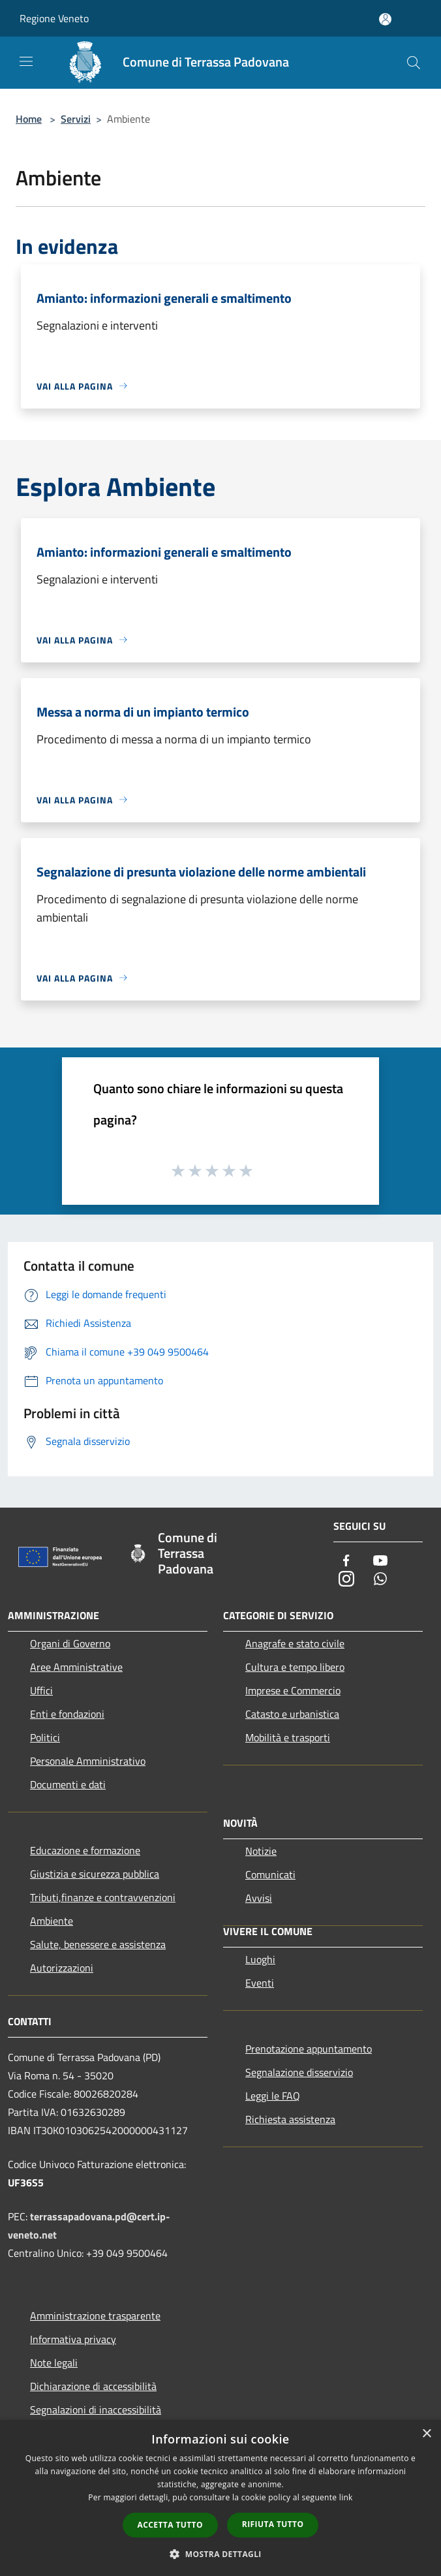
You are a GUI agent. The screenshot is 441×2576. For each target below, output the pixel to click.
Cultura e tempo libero (294, 1667)
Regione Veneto (54, 18)
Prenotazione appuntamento (308, 2048)
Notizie (261, 1851)
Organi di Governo (70, 1643)
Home (29, 119)
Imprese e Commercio (293, 1690)
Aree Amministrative (76, 1667)
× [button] (426, 2434)
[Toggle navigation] (26, 61)
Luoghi (260, 1959)
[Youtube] (380, 1561)
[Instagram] (346, 1580)
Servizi (76, 119)
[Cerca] (413, 62)
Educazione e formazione (85, 1850)
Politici (45, 1737)
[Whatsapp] (380, 1580)
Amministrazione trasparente (95, 2315)
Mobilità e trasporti (287, 1737)
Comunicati (270, 1874)
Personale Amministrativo (87, 1761)
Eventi (259, 1983)
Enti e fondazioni (67, 1714)
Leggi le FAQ (272, 2095)
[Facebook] (346, 1561)
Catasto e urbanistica (292, 1714)
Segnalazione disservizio (299, 2072)
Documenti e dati (68, 1784)
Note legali (54, 2362)
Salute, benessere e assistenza (98, 1944)
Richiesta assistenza (290, 2119)
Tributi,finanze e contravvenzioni (102, 1897)
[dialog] (220, 2498)
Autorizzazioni (61, 1968)
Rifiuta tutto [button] (273, 2524)
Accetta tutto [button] (170, 2524)
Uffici (41, 1690)
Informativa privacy (73, 2339)
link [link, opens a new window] (346, 2497)
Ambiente (51, 1921)
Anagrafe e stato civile (294, 1643)
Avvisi (258, 1898)
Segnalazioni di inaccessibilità (95, 2409)
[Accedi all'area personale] (385, 19)
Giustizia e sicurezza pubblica (94, 1874)
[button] (220, 2553)
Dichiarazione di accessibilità (93, 2386)
